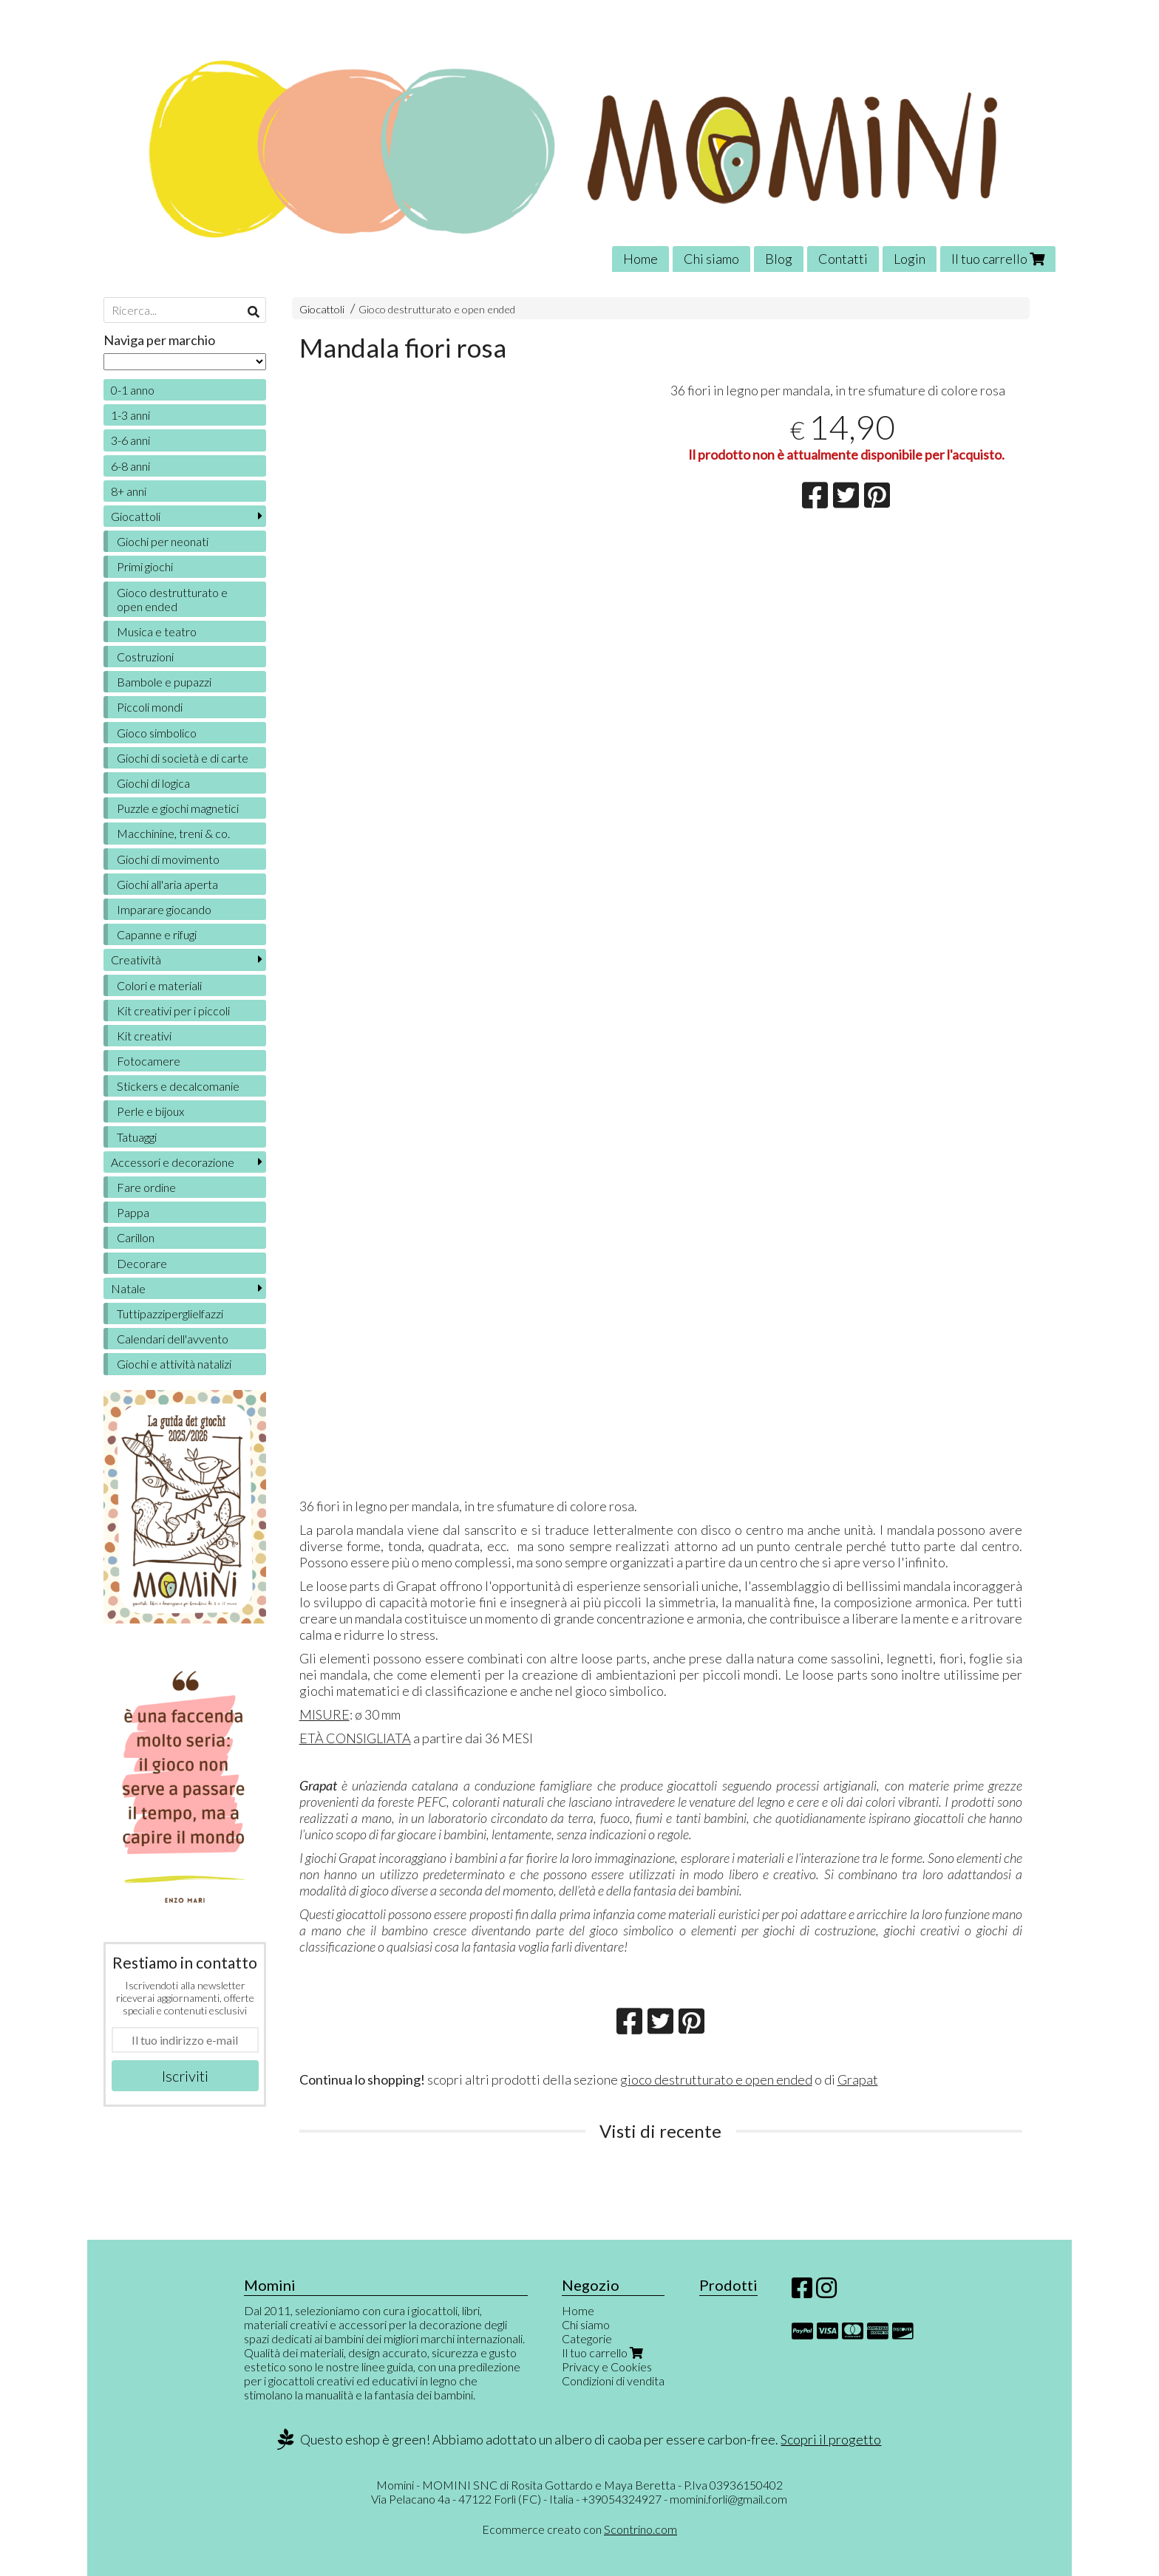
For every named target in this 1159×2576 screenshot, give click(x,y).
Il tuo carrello (997, 259)
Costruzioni (145, 657)
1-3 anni (130, 415)
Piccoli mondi (150, 707)
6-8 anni (130, 466)
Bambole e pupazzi (164, 682)
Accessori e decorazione (172, 1162)
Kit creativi (144, 1036)
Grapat (857, 2079)
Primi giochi (145, 566)
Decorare (142, 1263)
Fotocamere (148, 1061)
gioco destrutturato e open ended (716, 2079)
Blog (778, 259)
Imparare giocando (164, 909)
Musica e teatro (157, 631)
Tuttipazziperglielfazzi (170, 1313)
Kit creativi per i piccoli (173, 1011)
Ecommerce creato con (579, 2529)
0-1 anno (132, 390)
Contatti (843, 259)
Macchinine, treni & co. (173, 833)
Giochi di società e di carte (182, 758)
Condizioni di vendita (613, 2381)
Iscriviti (185, 2076)
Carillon (135, 1237)
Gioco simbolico (157, 733)
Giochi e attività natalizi (174, 1364)
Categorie (587, 2338)
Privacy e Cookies (607, 2366)
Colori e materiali (159, 985)
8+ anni (128, 491)
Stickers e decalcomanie (178, 1086)
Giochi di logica (153, 783)
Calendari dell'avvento (172, 1339)
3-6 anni (130, 440)
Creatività (136, 960)
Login (909, 259)
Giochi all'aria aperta (167, 884)
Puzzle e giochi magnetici (178, 808)
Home (640, 259)
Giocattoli (321, 309)
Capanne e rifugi (157, 934)
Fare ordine (146, 1187)
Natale (128, 1288)
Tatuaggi (137, 1137)
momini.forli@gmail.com (728, 2499)
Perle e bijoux (150, 1111)
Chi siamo (711, 259)
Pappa (133, 1212)
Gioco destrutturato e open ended (436, 309)
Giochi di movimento (168, 859)
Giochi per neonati (162, 541)
